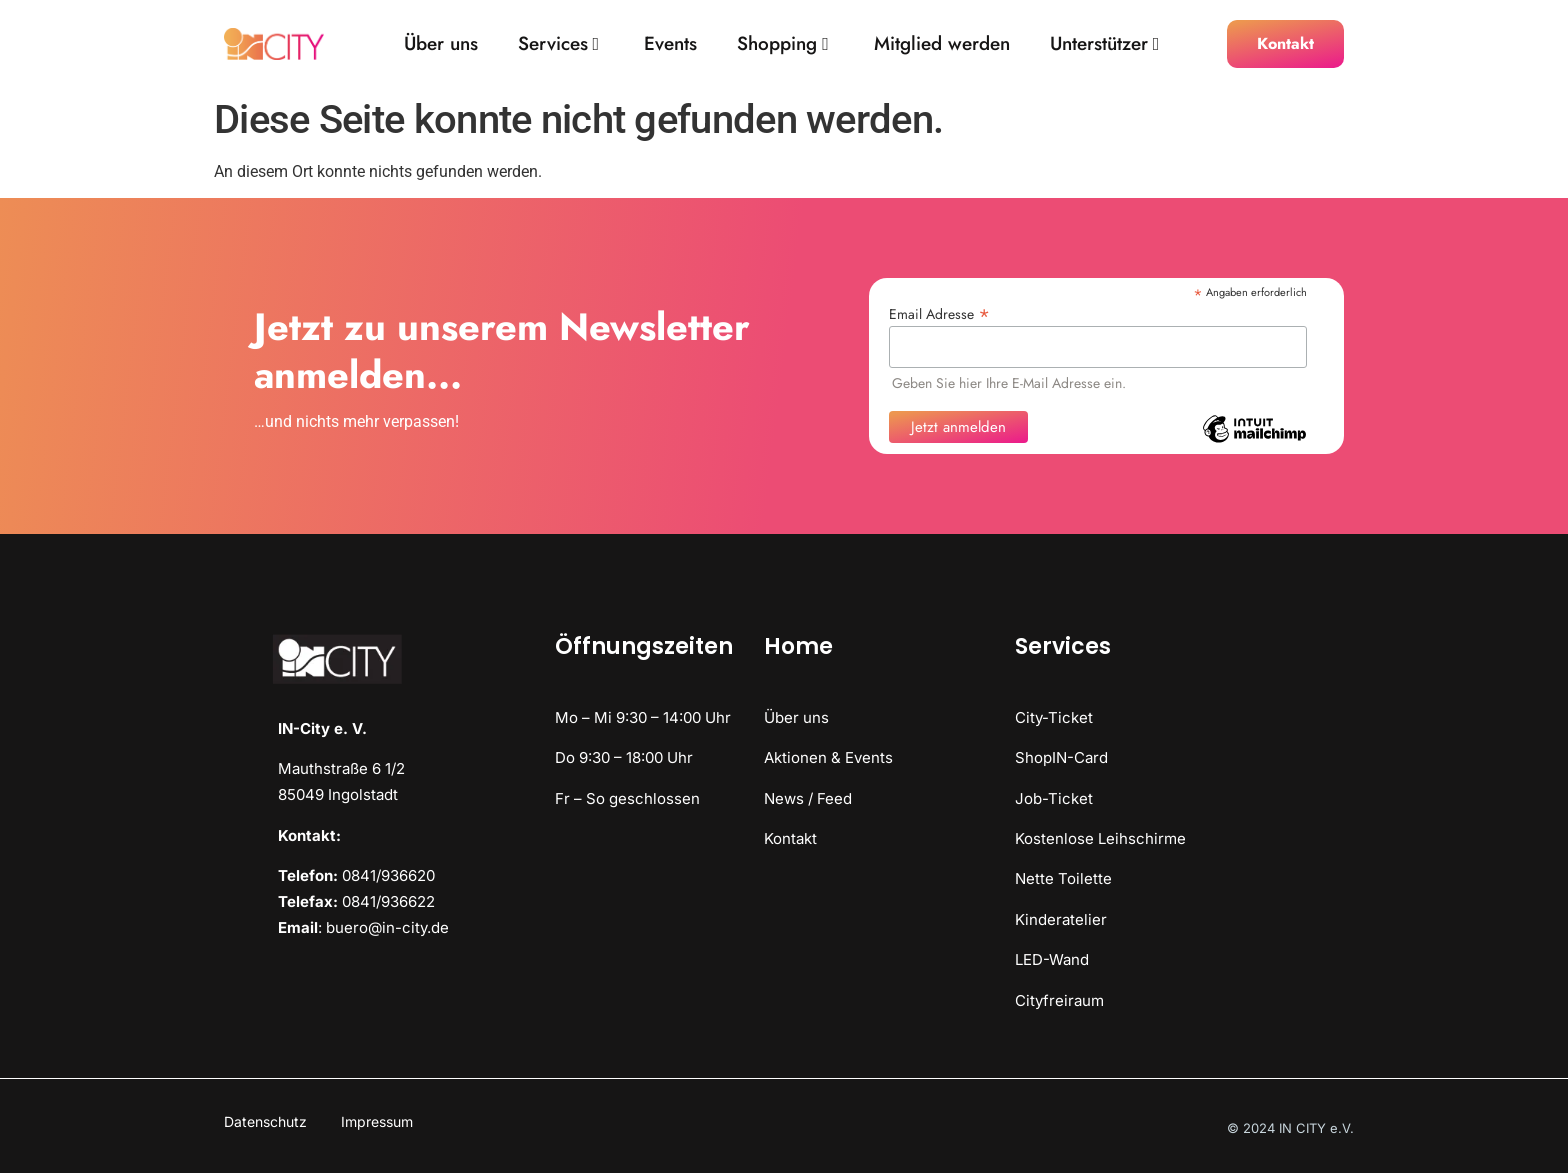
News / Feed (808, 798)
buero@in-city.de (387, 927)
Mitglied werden (942, 44)
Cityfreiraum (1059, 1000)
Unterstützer (1105, 44)
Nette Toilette (1063, 878)
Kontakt (790, 838)
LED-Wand (1052, 959)
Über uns (441, 44)
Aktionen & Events (828, 757)
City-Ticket (1054, 717)
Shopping (783, 44)
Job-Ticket (1054, 798)
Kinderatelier (1061, 919)
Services (559, 44)
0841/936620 (388, 875)
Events (670, 44)
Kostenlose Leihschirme (1100, 838)
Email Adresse (939, 312)
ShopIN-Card (1061, 757)
